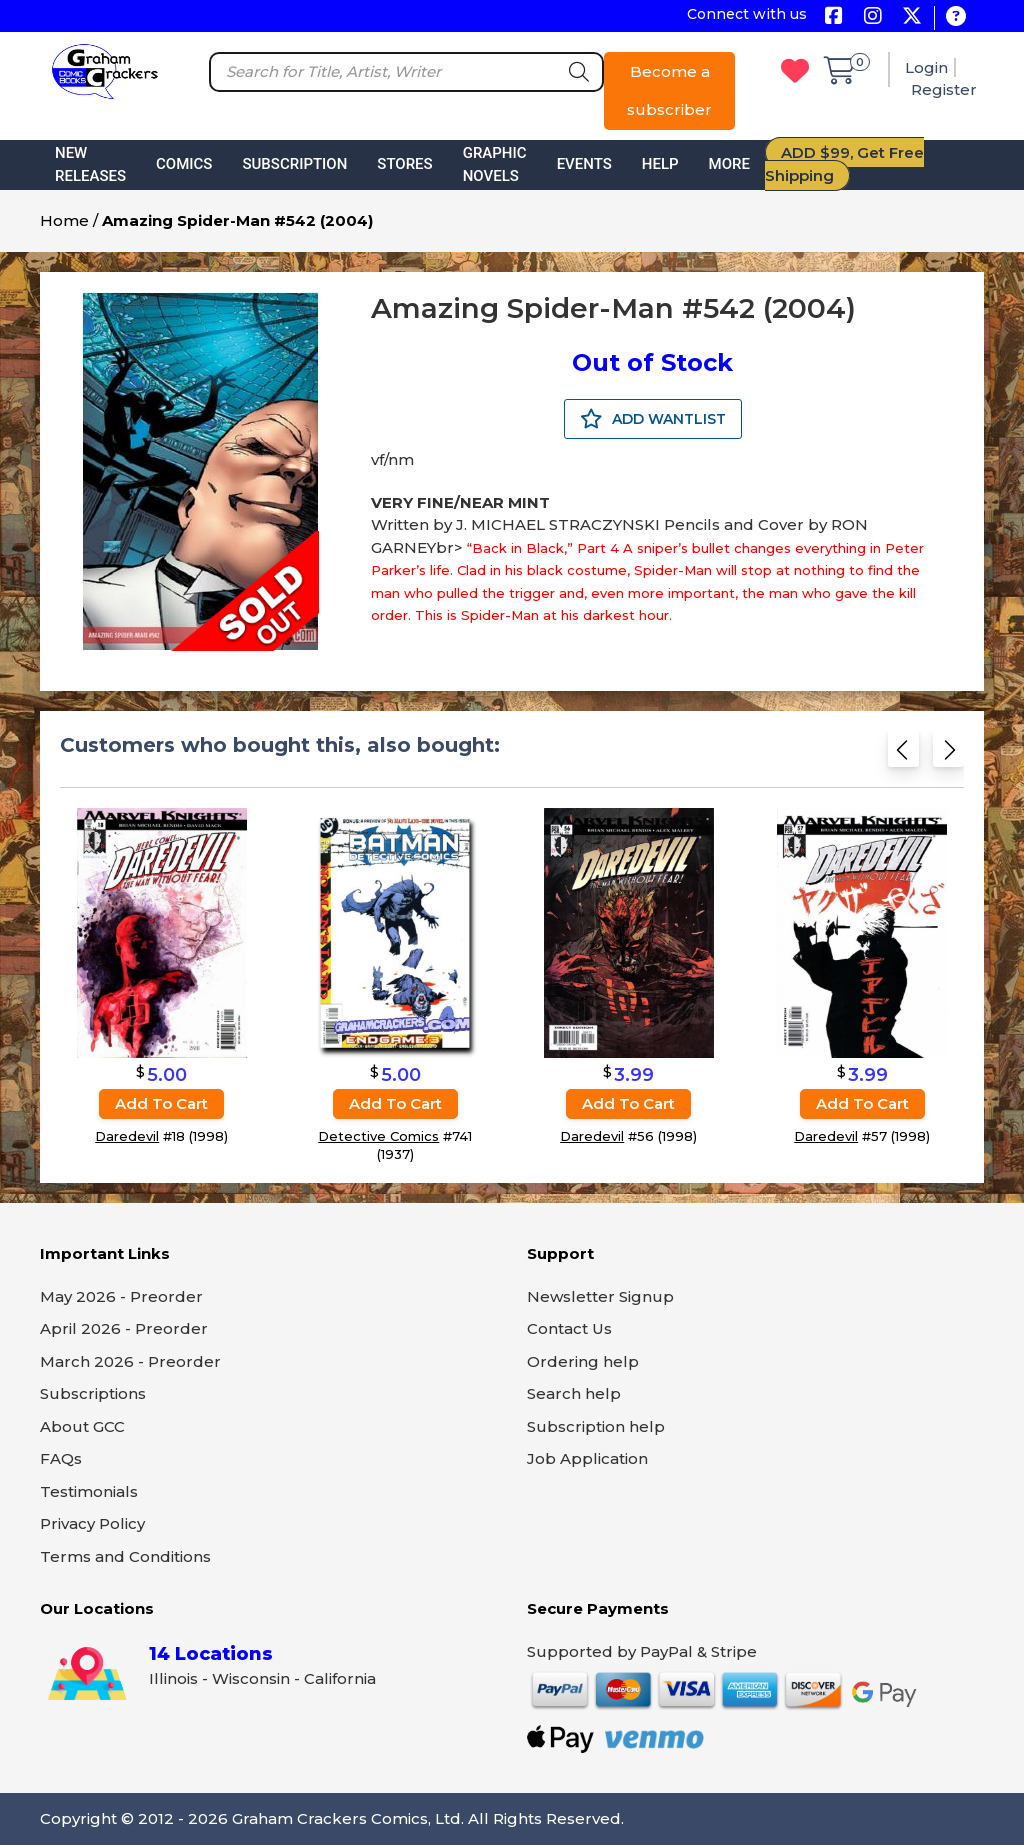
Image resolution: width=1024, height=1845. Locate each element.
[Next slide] (948, 754)
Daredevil (127, 1136)
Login (926, 67)
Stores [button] (404, 164)
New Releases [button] (90, 164)
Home (64, 220)
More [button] (729, 164)
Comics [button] (184, 164)
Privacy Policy (92, 1523)
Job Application (587, 1458)
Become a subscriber (669, 90)
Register (944, 89)
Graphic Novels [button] (495, 164)
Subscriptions (93, 1393)
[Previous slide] (903, 754)
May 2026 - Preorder (121, 1296)
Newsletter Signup (600, 1296)
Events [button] (584, 164)
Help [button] (660, 164)
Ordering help (583, 1361)
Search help (574, 1393)
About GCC (82, 1426)
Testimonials (89, 1491)
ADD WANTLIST (653, 419)
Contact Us (569, 1328)
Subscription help (596, 1426)
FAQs (61, 1458)
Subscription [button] (294, 164)
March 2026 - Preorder (130, 1361)
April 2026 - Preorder (124, 1328)
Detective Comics (378, 1136)
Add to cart (161, 1103)
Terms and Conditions (125, 1556)
